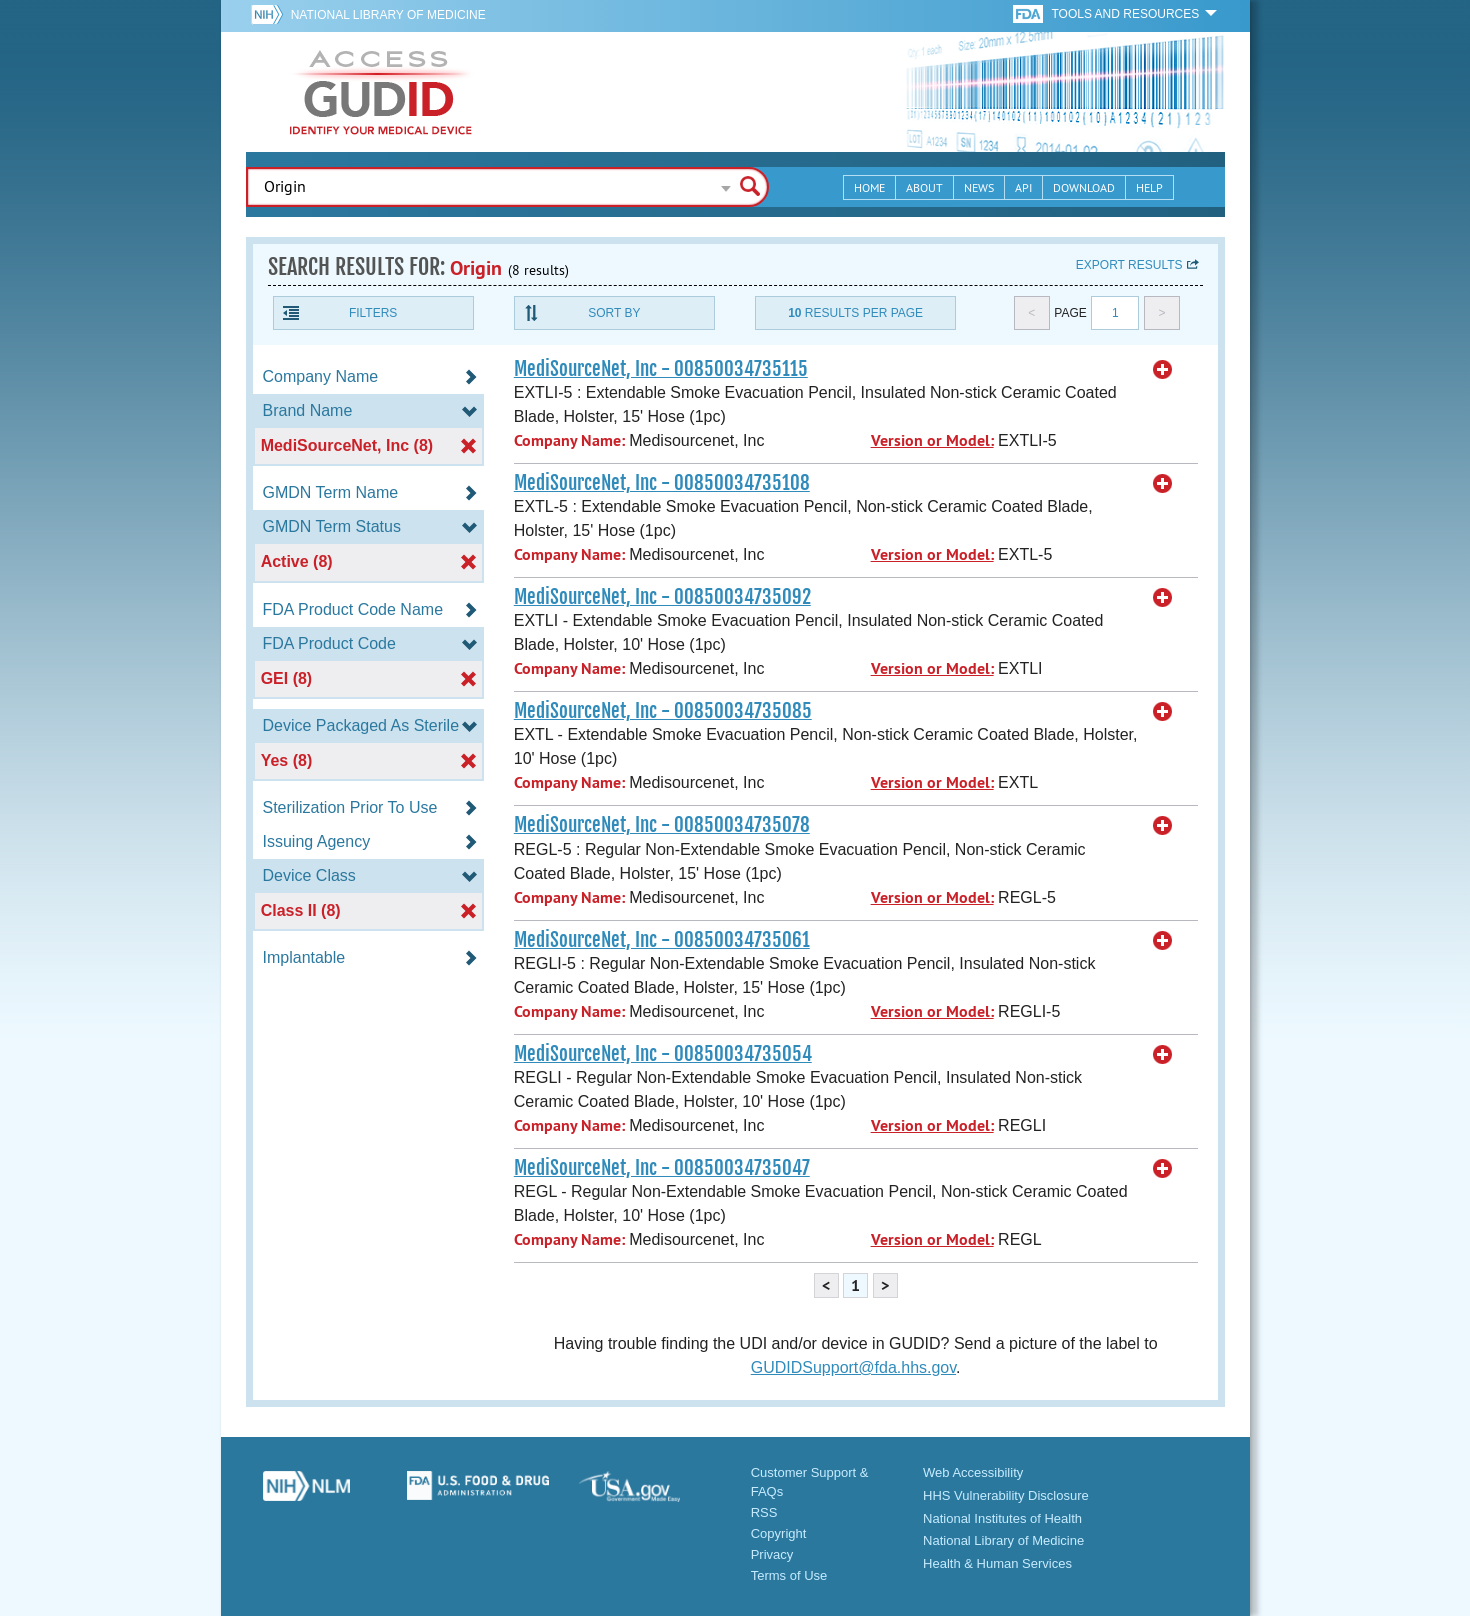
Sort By (614, 313)
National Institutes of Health (1002, 1518)
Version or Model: (932, 440)
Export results (1129, 265)
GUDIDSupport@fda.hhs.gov (853, 1367)
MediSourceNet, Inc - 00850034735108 (662, 483)
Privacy (772, 1554)
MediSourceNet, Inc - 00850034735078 (662, 825)
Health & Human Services (997, 1563)
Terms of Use (789, 1575)
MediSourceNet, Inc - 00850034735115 (661, 369)
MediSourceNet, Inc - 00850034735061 (662, 940)
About (924, 187)
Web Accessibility (973, 1472)
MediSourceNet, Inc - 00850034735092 (662, 597)
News (979, 187)
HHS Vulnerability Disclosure (1006, 1495)
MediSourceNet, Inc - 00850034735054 (663, 1054)
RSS (764, 1512)
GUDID (381, 92)
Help (1149, 187)
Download (1084, 187)
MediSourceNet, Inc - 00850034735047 (662, 1168)
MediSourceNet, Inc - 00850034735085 (663, 711)
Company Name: (569, 440)
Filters (373, 313)
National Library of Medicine (388, 15)
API (1023, 187)
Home (869, 187)
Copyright (779, 1533)
